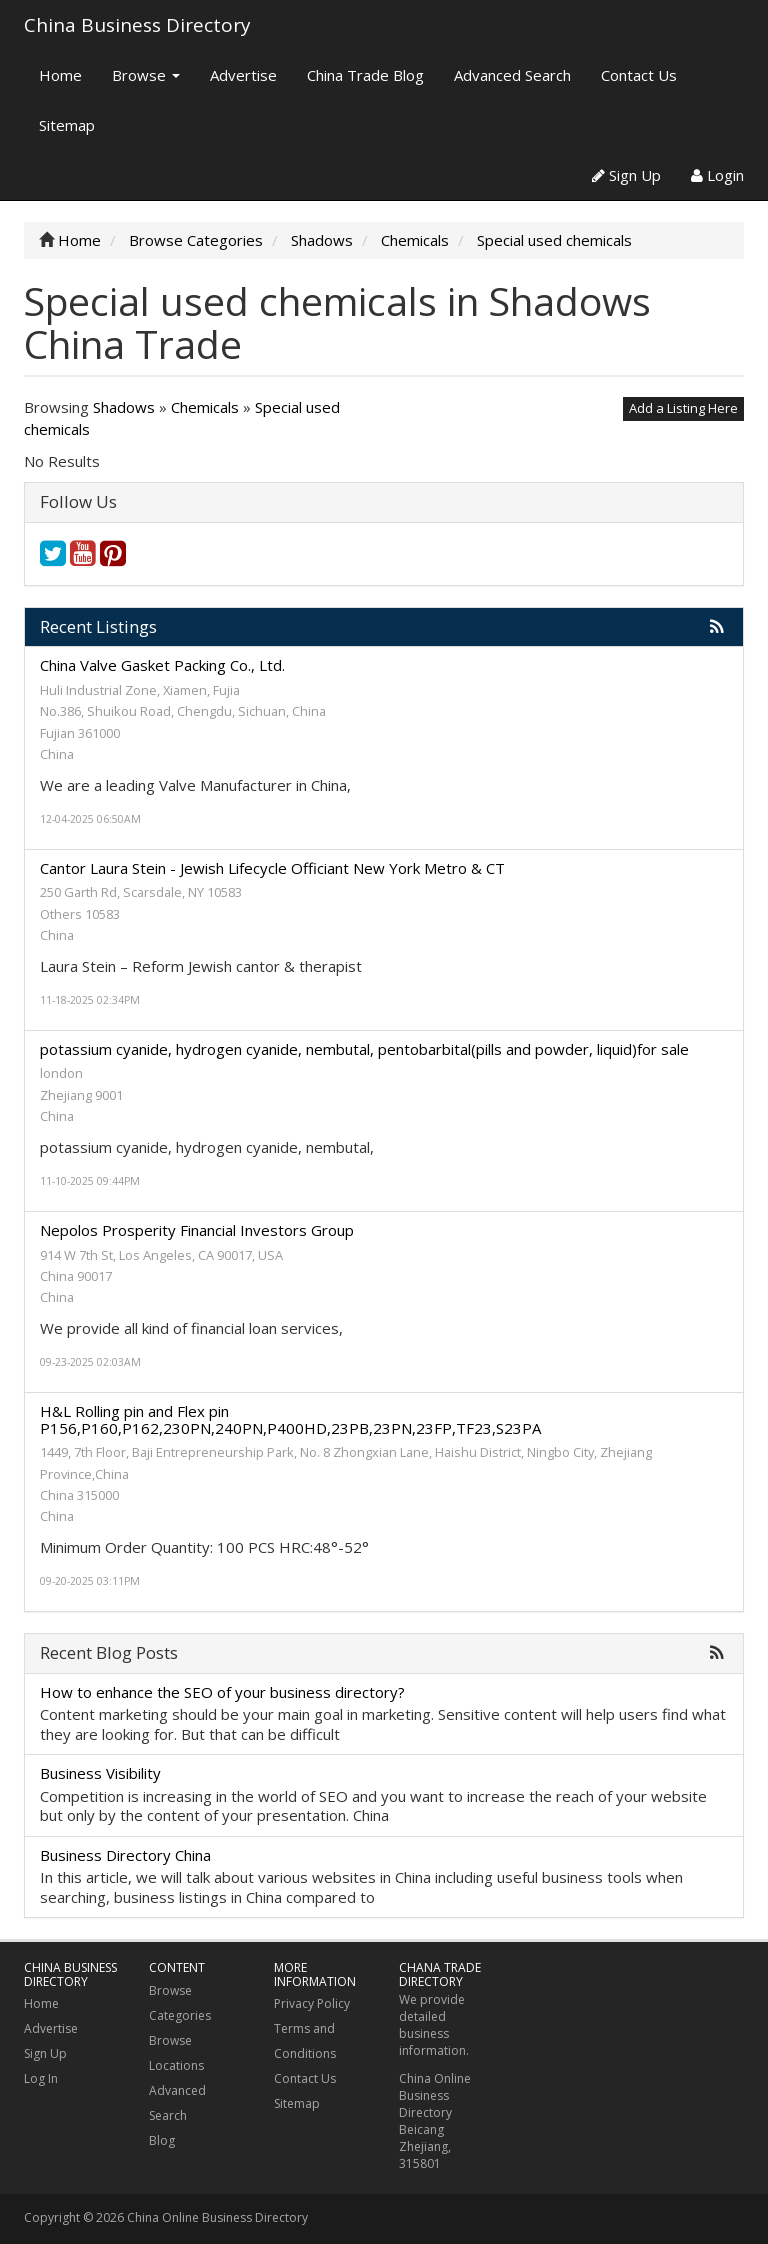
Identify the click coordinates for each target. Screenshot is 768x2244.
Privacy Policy (312, 2003)
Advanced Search (512, 75)
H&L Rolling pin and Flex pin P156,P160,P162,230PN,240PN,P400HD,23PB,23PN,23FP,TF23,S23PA (290, 1419)
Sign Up (626, 175)
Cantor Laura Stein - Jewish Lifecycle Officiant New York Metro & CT (272, 868)
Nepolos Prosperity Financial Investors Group (197, 1230)
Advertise (243, 75)
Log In (41, 2078)
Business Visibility (100, 1773)
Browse (146, 75)
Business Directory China (125, 1855)
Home (60, 75)
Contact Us (639, 75)
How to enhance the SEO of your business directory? (222, 1692)
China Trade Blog (365, 75)
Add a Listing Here (683, 408)
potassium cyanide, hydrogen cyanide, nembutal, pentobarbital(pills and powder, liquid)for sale (364, 1049)
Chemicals (205, 407)
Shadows (124, 407)
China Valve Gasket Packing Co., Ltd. (162, 665)
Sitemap (67, 125)
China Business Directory (137, 25)
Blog (162, 2140)
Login (717, 175)
